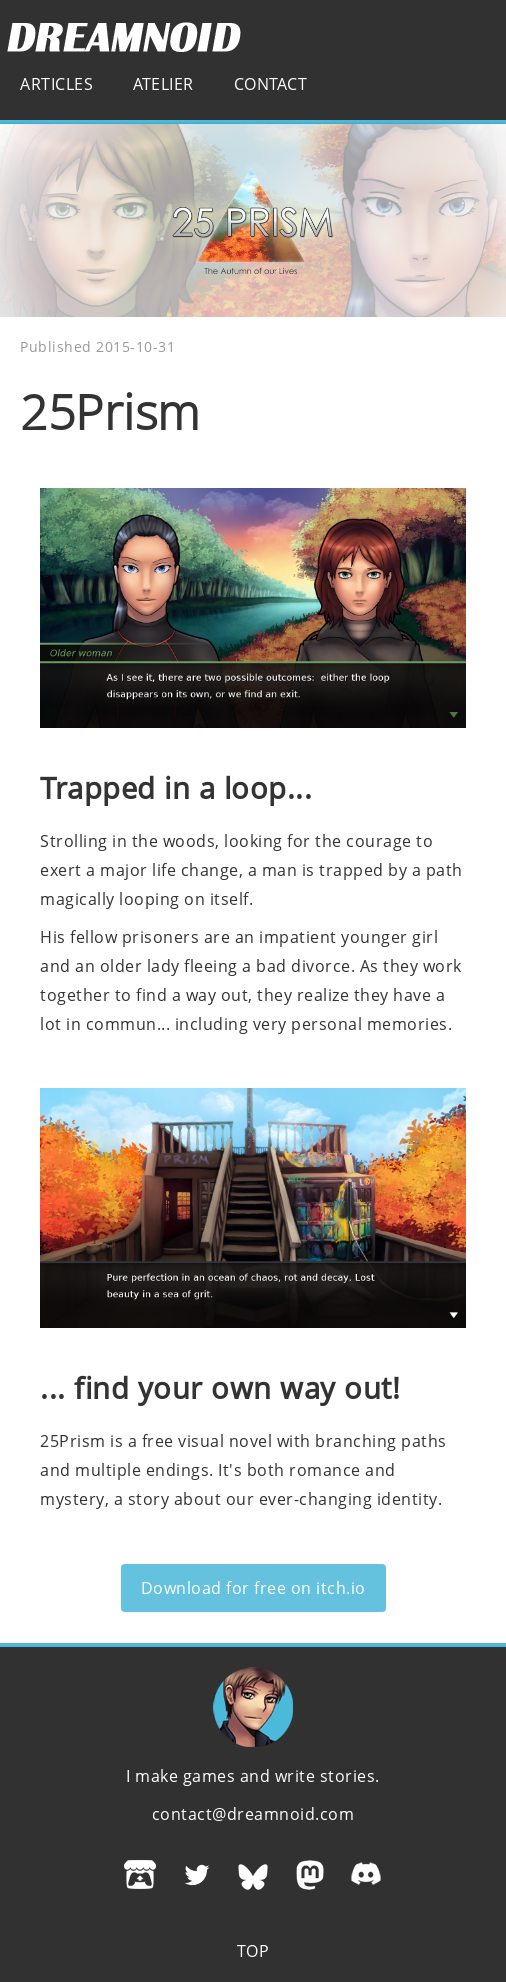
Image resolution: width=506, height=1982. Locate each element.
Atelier (163, 84)
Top (253, 1951)
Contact (271, 84)
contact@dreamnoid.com (253, 1814)
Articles (56, 84)
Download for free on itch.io (253, 1588)
